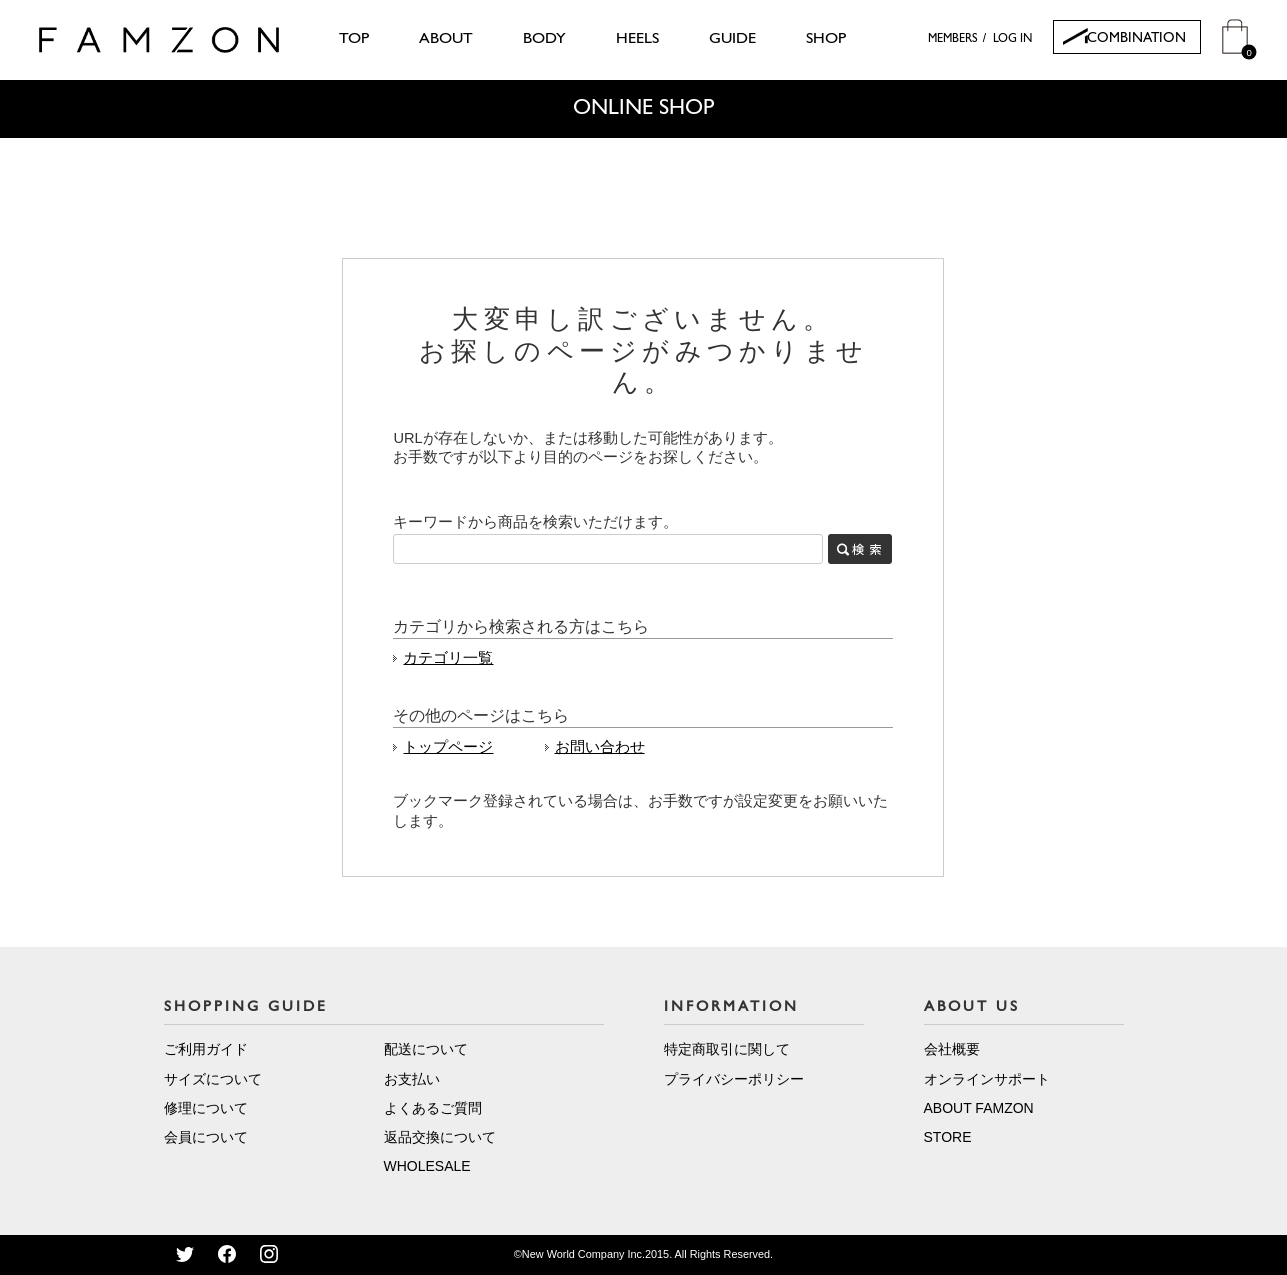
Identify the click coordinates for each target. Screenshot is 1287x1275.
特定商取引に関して (727, 1049)
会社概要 (952, 1049)
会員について (206, 1137)
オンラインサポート (987, 1079)
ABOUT (446, 39)
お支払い (412, 1079)
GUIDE (732, 39)
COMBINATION (1136, 38)
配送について (426, 1049)
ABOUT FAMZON (979, 1108)
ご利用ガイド (206, 1049)
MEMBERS (953, 39)
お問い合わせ (600, 747)
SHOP (826, 39)
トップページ (448, 747)
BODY (544, 39)
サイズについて (213, 1079)
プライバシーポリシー (734, 1079)
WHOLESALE (427, 1166)
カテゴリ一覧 (448, 658)
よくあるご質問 (433, 1108)
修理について (206, 1108)
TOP (354, 39)
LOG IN (1012, 39)
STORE (948, 1137)
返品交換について (440, 1137)
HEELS (637, 39)
